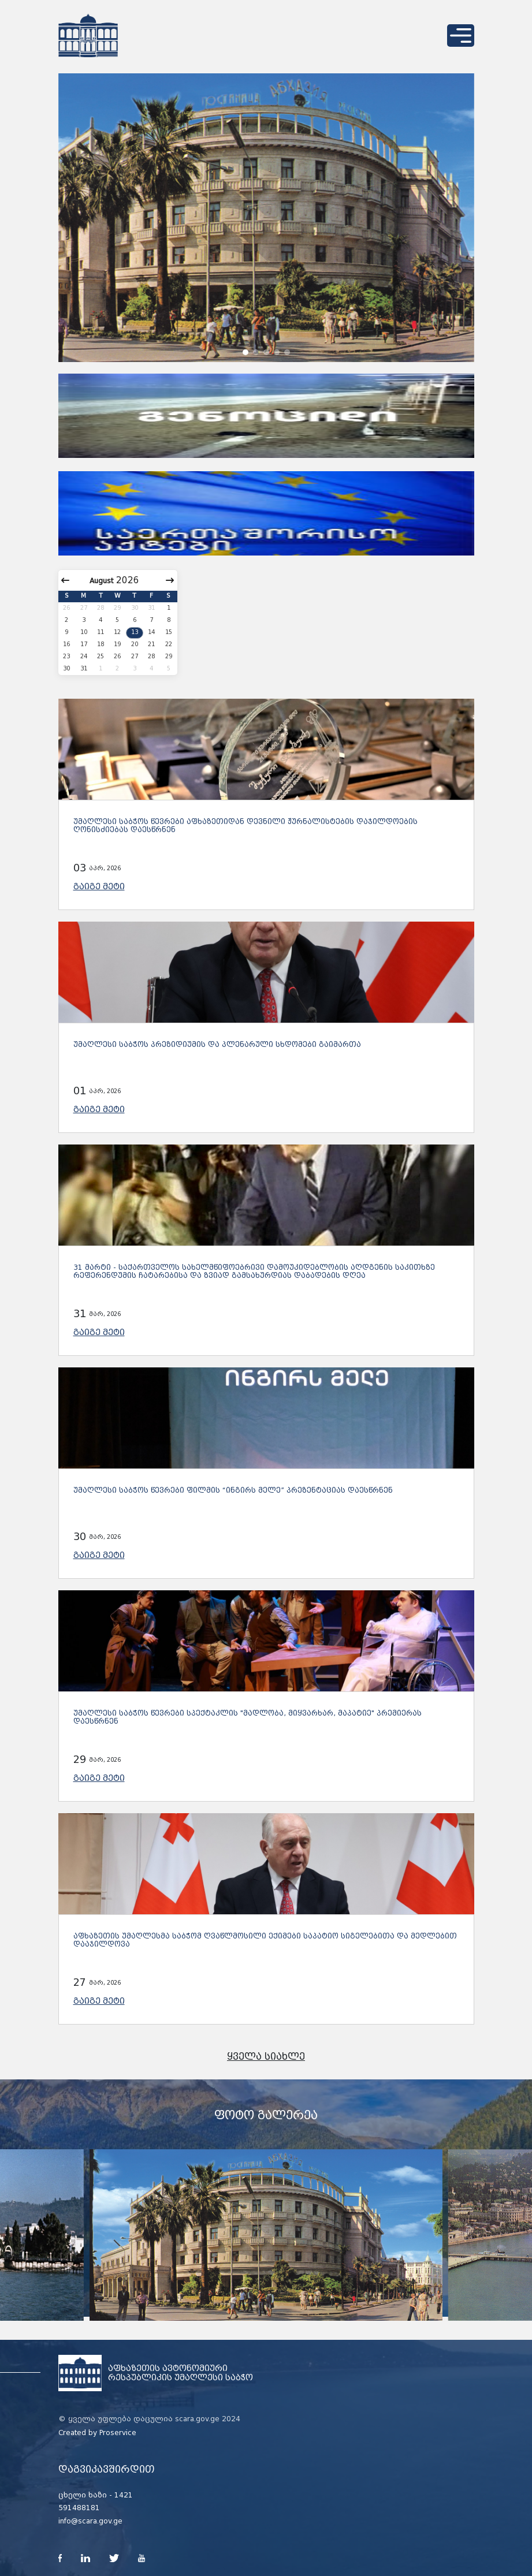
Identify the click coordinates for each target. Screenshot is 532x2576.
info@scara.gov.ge (90, 2521)
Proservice (117, 2433)
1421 (123, 2495)
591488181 (79, 2508)
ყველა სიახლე (266, 2056)
